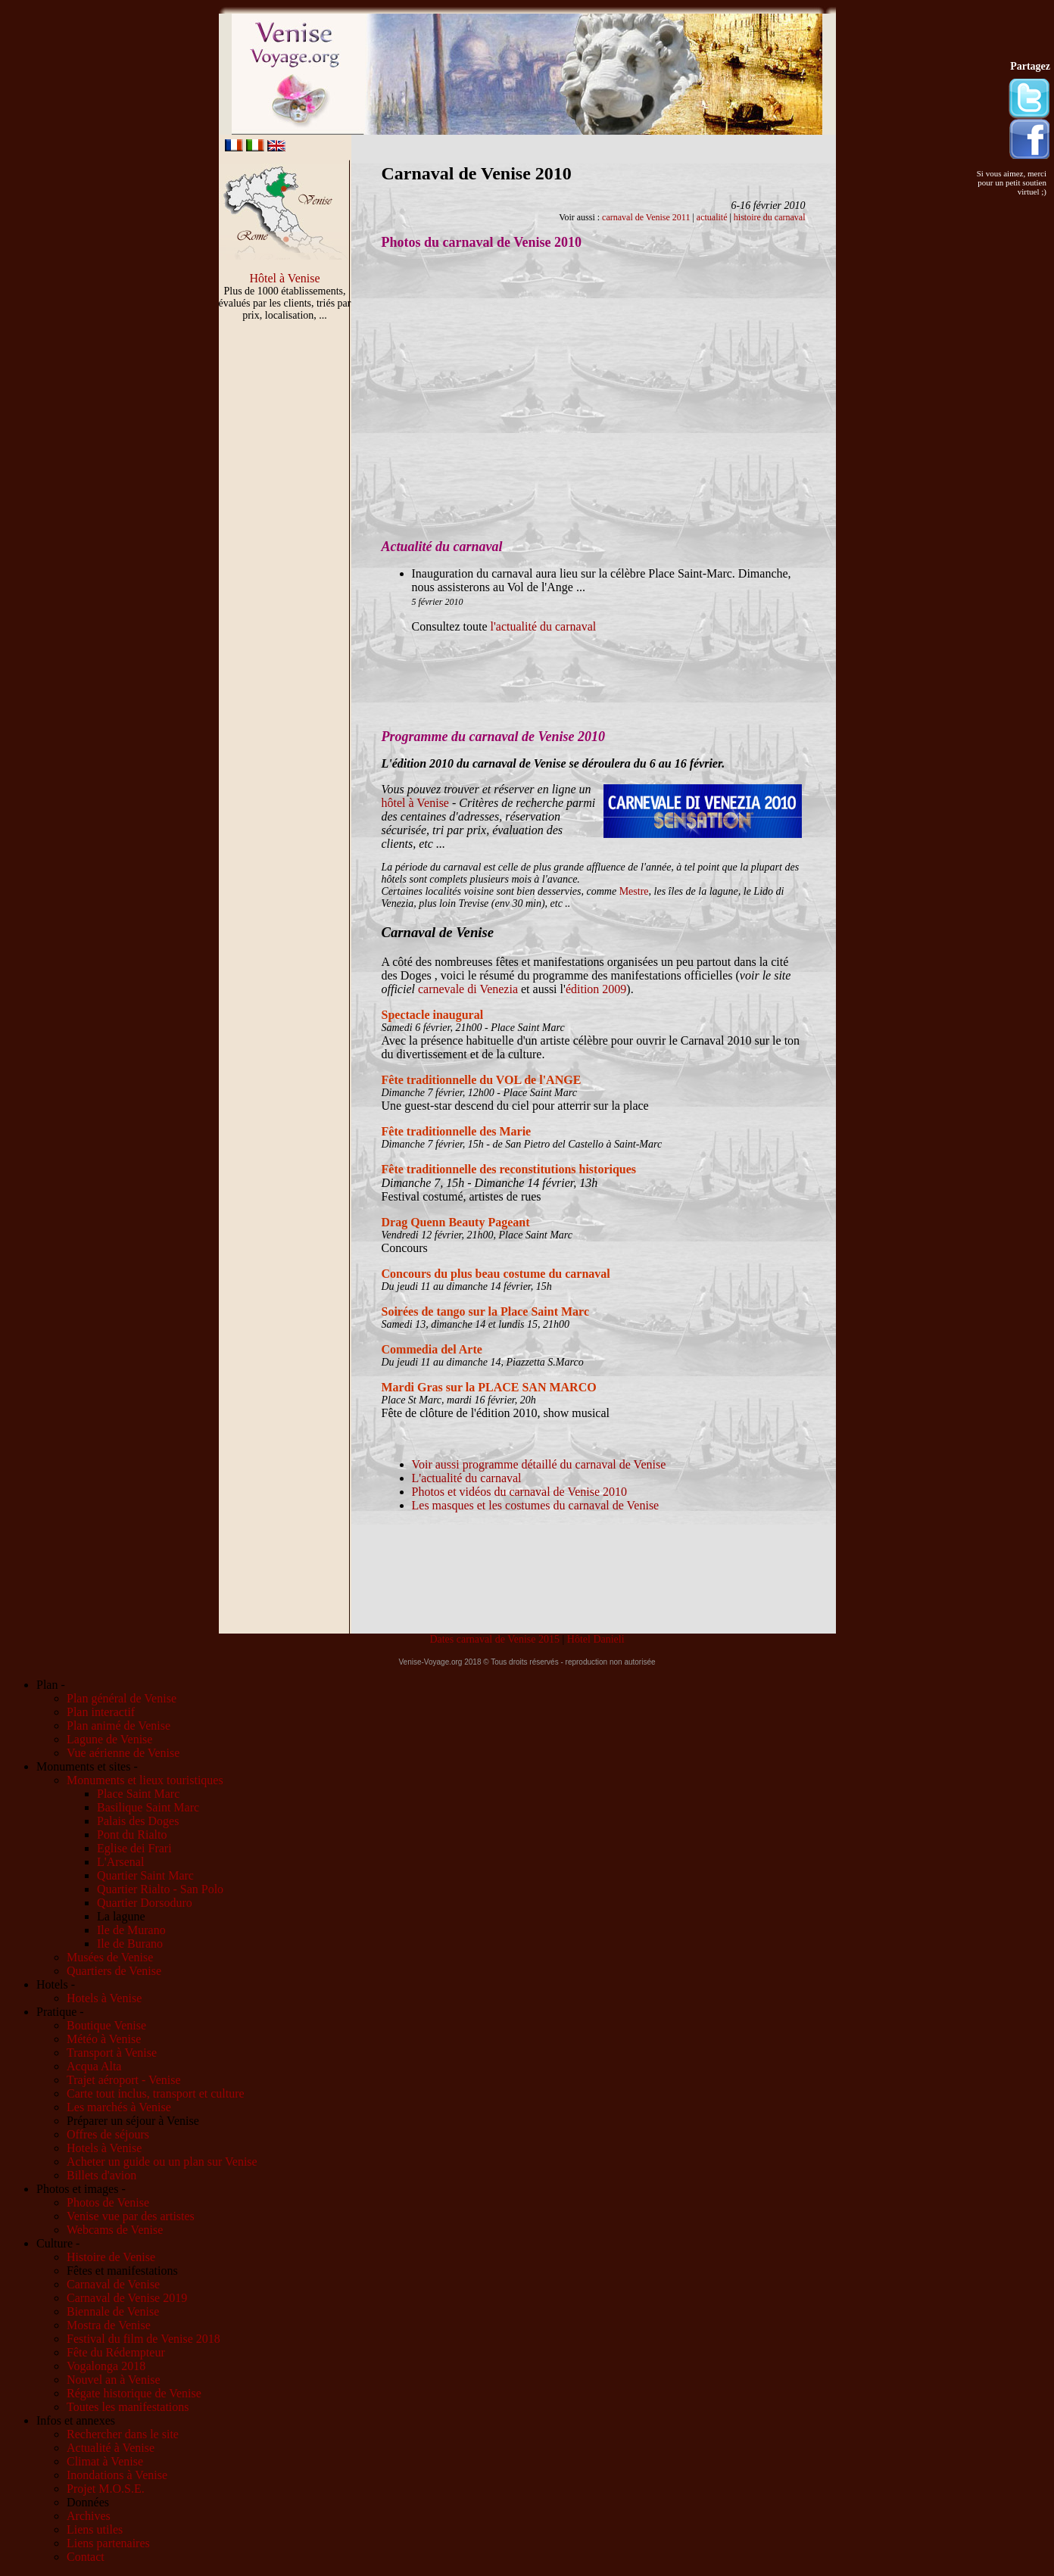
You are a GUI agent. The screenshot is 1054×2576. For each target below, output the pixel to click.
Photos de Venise (108, 2202)
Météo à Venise (104, 2038)
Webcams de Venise (115, 2229)
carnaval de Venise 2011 (646, 217)
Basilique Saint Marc (148, 1807)
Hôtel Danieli (596, 1639)
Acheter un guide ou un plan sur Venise (162, 2161)
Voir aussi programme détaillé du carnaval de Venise (539, 1464)
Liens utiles (95, 2529)
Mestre (634, 891)
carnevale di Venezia (468, 989)
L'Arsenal (120, 1861)
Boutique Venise (106, 2025)
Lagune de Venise (109, 1739)
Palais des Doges (138, 1820)
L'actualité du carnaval (467, 1478)
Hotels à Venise (104, 1998)
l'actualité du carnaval (543, 626)
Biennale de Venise (113, 2311)
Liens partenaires (108, 2543)
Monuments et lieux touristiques (145, 1780)
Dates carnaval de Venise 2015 (494, 1639)
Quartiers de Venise (114, 1970)
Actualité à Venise (110, 2447)
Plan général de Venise (121, 1698)
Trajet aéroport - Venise (124, 2079)
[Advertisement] (284, 587)
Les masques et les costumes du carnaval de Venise (536, 1505)
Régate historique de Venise (134, 2393)
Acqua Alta (94, 2066)
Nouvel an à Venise (114, 2379)
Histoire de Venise (111, 2256)
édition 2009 (596, 989)
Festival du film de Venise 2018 (143, 2338)
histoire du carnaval (770, 217)
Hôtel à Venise (284, 278)
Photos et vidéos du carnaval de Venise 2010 (520, 1491)
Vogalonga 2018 (106, 2366)
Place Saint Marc (138, 1793)
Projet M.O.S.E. (106, 2488)
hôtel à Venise (415, 802)
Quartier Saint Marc (145, 1875)
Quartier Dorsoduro (144, 1902)
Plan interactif (101, 1711)
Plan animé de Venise (118, 1725)
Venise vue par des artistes (131, 2216)
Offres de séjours (108, 2134)
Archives (89, 2515)
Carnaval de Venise (113, 2284)
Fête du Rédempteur (116, 2352)
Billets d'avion (101, 2175)
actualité (712, 217)
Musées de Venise (110, 1957)
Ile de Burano (130, 1943)
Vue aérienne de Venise (123, 1752)
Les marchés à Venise (119, 2107)
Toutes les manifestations (128, 2406)
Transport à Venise (112, 2052)
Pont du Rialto (132, 1834)
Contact (85, 2556)
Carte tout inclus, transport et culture (156, 2093)
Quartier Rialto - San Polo (160, 1889)
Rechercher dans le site (123, 2434)
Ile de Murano (131, 1929)
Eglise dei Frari (134, 1848)
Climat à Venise (105, 2461)
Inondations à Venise (117, 2475)
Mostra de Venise (109, 2325)
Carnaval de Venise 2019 (127, 2297)
